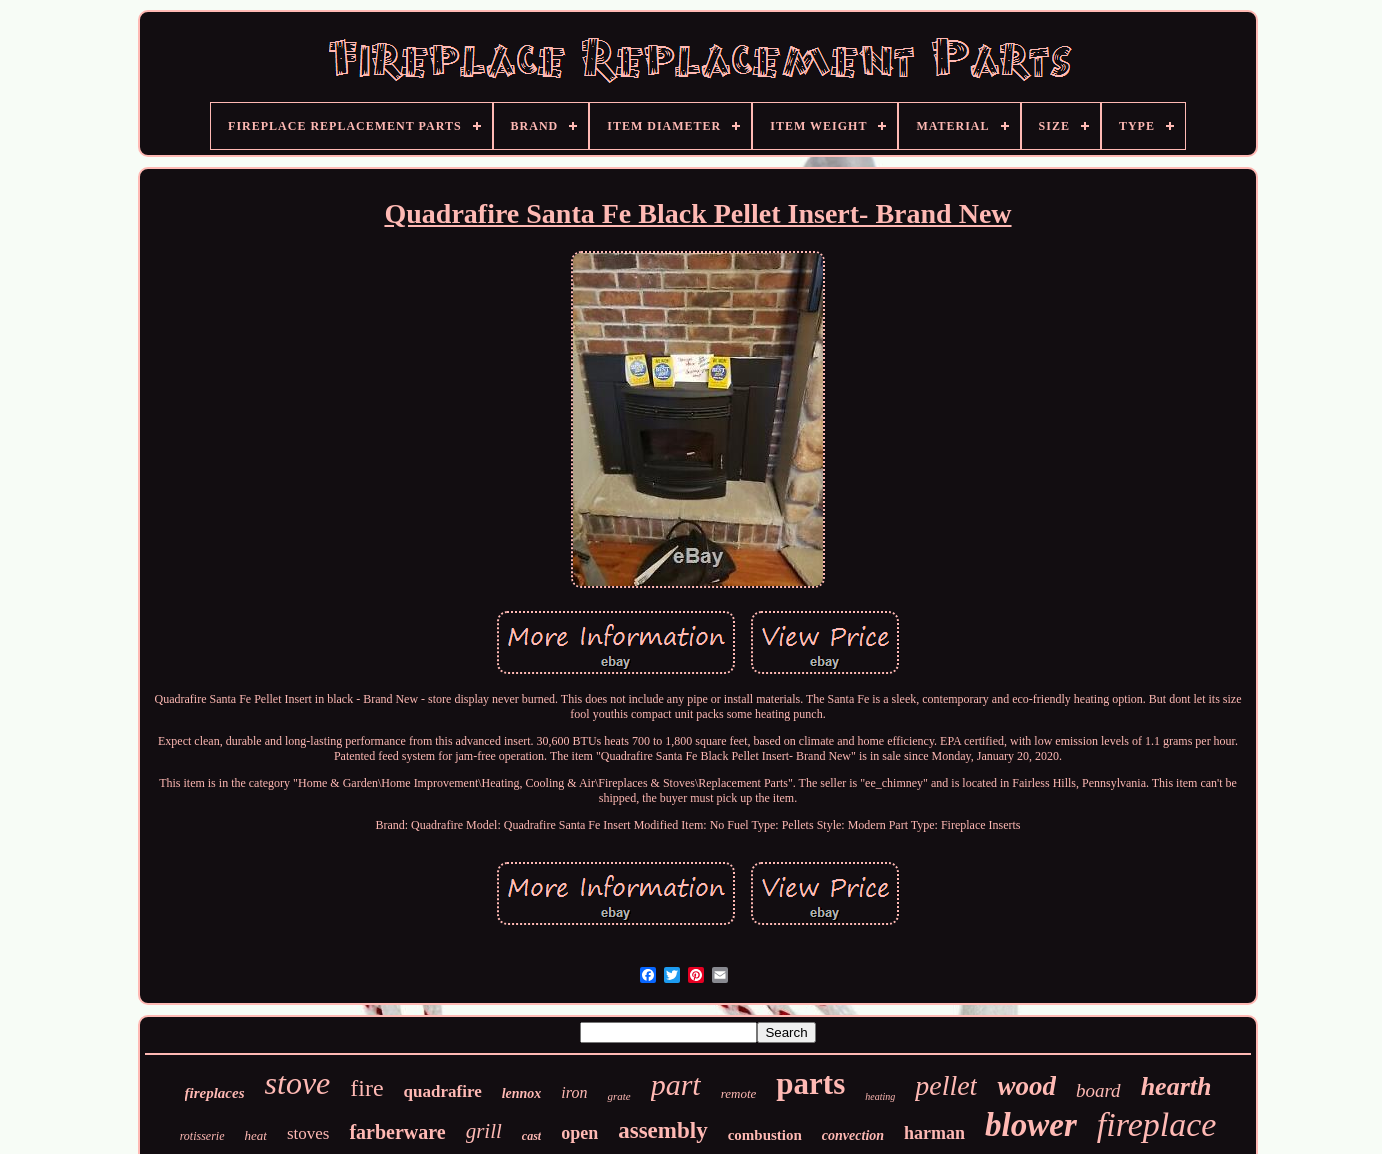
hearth (1176, 1086)
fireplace (1157, 1124)
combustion (765, 1135)
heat (256, 1135)
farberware (397, 1132)
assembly (662, 1130)
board (1098, 1090)
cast (531, 1136)
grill (484, 1131)
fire (366, 1088)
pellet (946, 1085)
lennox (522, 1093)
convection (853, 1135)
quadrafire (443, 1091)
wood (1026, 1086)
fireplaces (215, 1093)
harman (934, 1133)
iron (574, 1092)
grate (618, 1096)
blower (1031, 1125)
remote (739, 1093)
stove (298, 1083)
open (579, 1133)
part (676, 1084)
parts (810, 1083)
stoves (308, 1133)
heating (880, 1096)
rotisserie (202, 1136)
